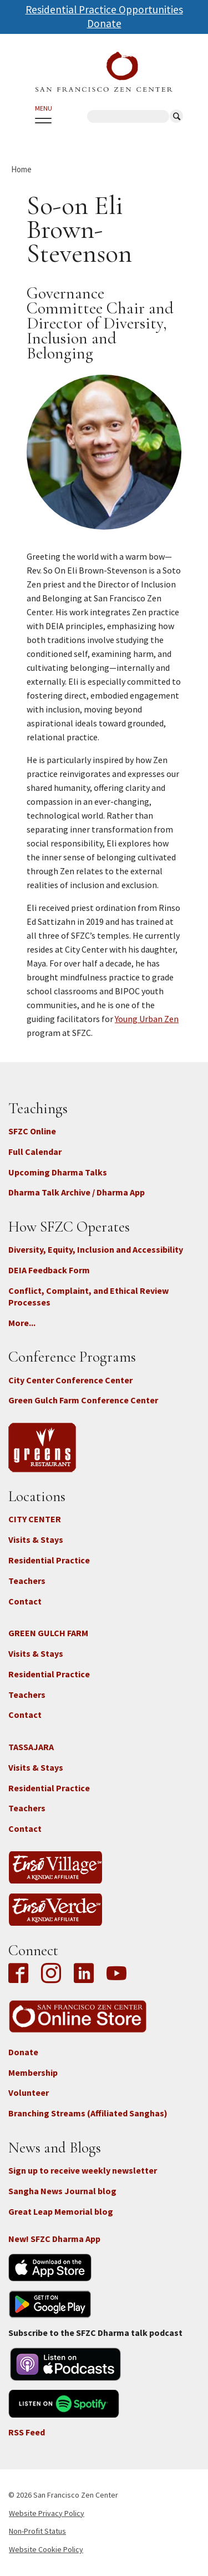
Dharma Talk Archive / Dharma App (76, 1192)
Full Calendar (35, 1151)
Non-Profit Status (37, 2531)
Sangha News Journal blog (62, 2190)
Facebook (21, 1974)
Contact (25, 1601)
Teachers (26, 1580)
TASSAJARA (31, 1746)
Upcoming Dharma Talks (57, 1172)
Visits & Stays (35, 1539)
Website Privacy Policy (46, 2513)
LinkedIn (83, 1974)
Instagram (51, 1974)
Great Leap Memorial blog (60, 2211)
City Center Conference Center (70, 1380)
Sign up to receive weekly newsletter (82, 2170)
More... (21, 1322)
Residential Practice (49, 1560)
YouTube (116, 1974)
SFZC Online (32, 1131)
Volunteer (28, 2092)
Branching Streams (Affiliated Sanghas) (88, 2113)
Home (21, 169)
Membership (33, 2072)
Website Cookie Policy (46, 2549)
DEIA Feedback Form (49, 1269)
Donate (104, 23)
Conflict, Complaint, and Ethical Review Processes (88, 1296)
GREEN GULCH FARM (48, 1632)
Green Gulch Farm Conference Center (83, 1400)
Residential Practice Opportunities (104, 9)
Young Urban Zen (147, 1018)
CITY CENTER (34, 1518)
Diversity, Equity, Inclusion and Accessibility (95, 1249)
